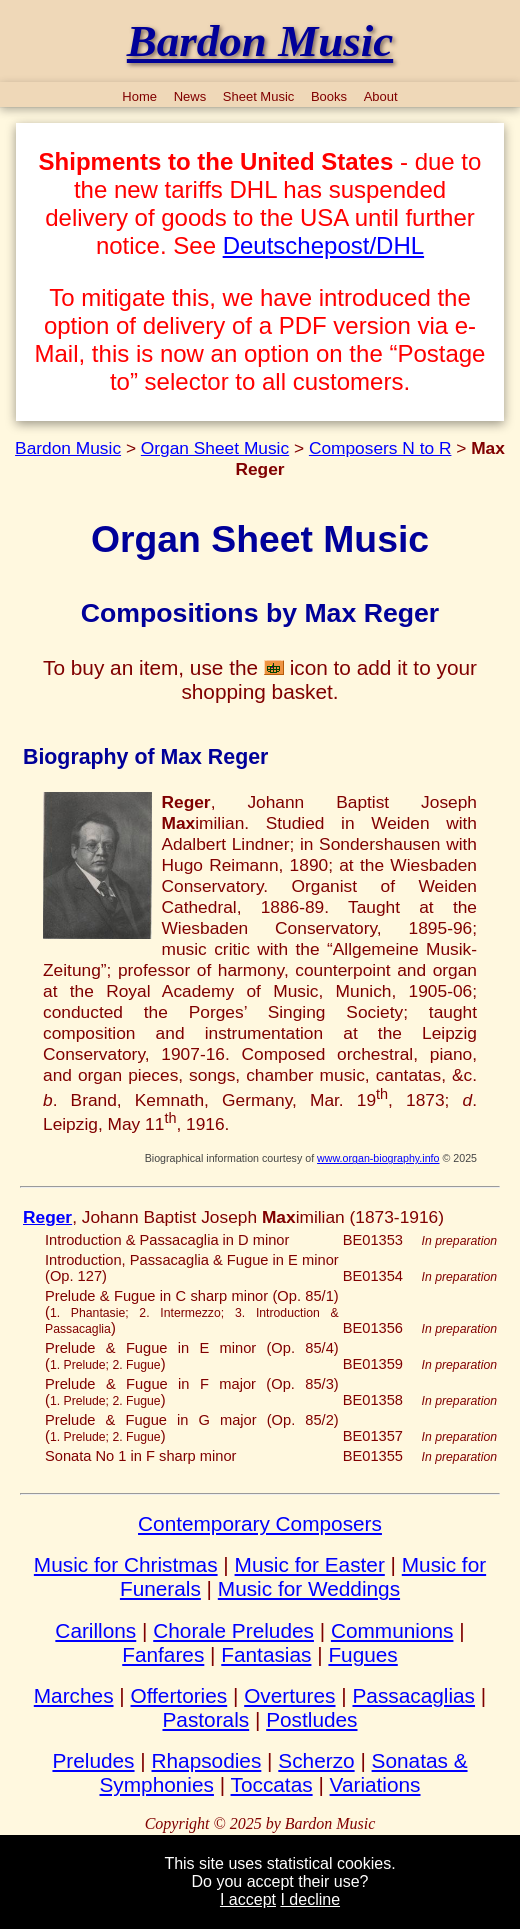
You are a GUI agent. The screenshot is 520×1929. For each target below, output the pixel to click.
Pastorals (205, 1719)
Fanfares (163, 1654)
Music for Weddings (309, 1588)
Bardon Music (68, 448)
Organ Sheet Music (215, 448)
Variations (375, 1784)
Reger (47, 1217)
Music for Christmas (126, 1564)
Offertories (179, 1695)
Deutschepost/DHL (323, 245)
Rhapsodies (207, 1760)
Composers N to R (380, 448)
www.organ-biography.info (378, 1158)
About (381, 96)
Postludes (311, 1719)
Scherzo (316, 1760)
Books (329, 96)
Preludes (93, 1760)
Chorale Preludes (233, 1630)
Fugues (362, 1654)
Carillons (95, 1630)
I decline (310, 1899)
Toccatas (272, 1784)
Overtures (289, 1695)
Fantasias (266, 1654)
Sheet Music (259, 96)
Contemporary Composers (260, 1523)
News (190, 96)
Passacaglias (413, 1695)
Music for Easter (310, 1564)
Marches (74, 1695)
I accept (248, 1899)
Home (139, 96)
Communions (392, 1630)
